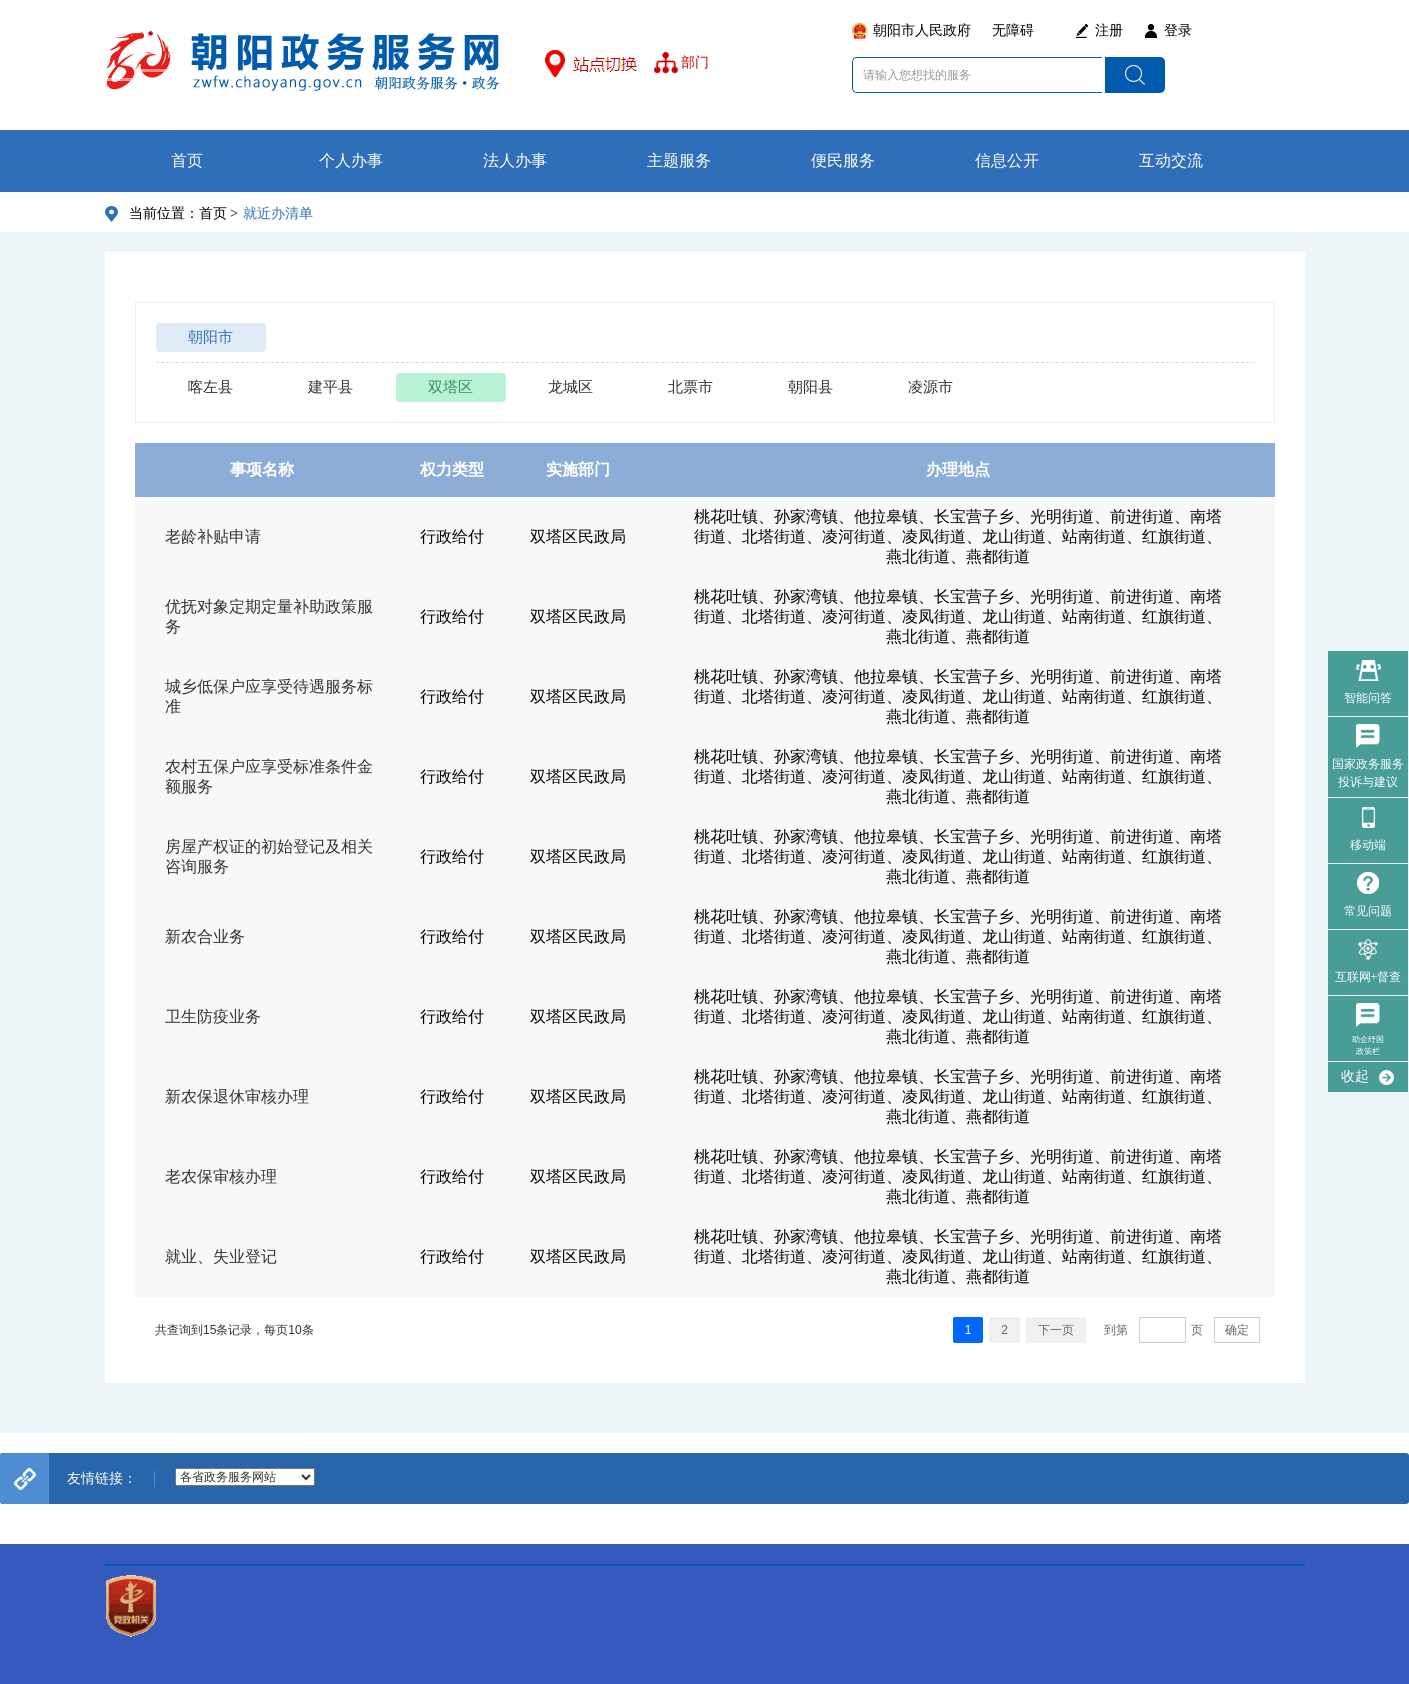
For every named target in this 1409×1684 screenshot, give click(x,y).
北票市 (690, 387)
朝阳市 (210, 337)
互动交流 (1171, 160)
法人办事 (515, 160)
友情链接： (102, 1478)
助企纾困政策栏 (1368, 1045)
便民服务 (843, 160)
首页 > (218, 213)
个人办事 (351, 160)
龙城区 (570, 387)
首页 (187, 160)
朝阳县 (810, 387)
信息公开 (1007, 160)
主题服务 (679, 160)
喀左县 (210, 387)
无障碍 (1013, 30)
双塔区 (450, 387)
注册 (1109, 30)
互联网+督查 (1368, 977)
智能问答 (1368, 698)
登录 (1178, 30)
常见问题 (1368, 911)
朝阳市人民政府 (922, 30)
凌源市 (930, 387)
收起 (1355, 1076)
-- (245, 1477)
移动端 (1368, 845)
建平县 (330, 387)
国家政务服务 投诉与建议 (1368, 773)
